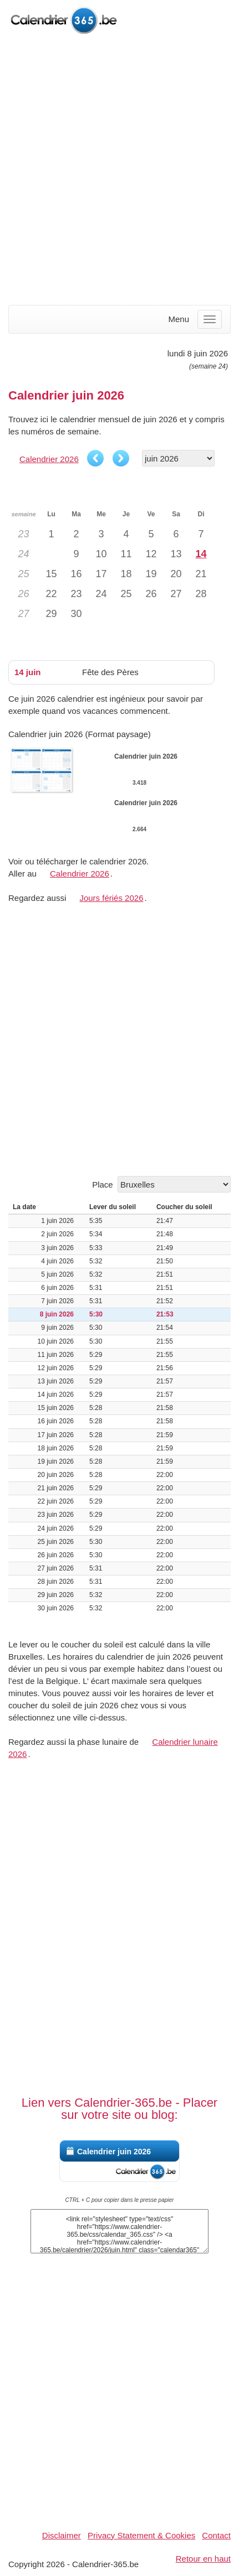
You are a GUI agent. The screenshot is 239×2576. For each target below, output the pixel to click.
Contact (216, 2535)
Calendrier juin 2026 (114, 2151)
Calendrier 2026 (49, 459)
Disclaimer (61, 2535)
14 (200, 553)
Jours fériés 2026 (111, 898)
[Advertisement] (119, 170)
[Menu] (209, 319)
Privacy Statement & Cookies (141, 2535)
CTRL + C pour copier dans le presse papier (119, 2200)
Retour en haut (203, 2558)
